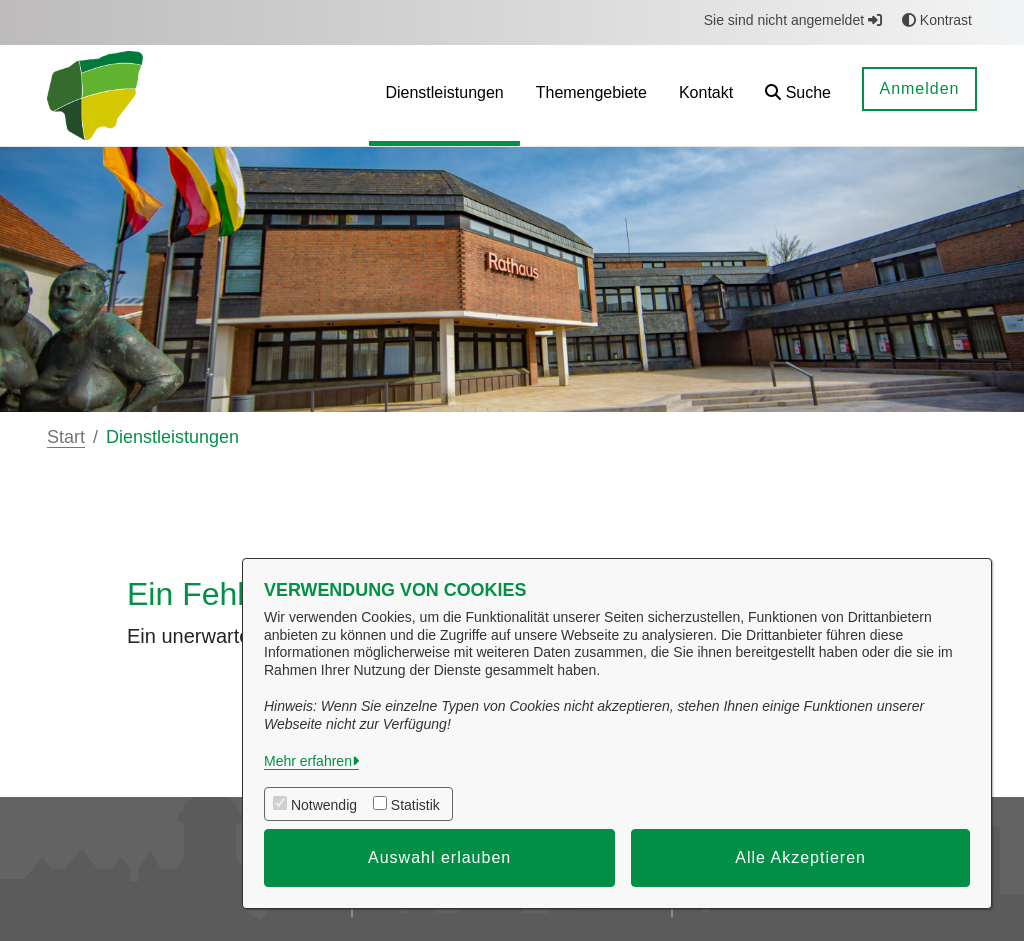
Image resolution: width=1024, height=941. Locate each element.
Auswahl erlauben (439, 857)
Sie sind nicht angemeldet (793, 20)
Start (66, 437)
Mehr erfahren (308, 761)
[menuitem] (444, 95)
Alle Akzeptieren (800, 857)
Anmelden (919, 88)
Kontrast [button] (937, 20)
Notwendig (324, 805)
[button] (798, 95)
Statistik (415, 805)
